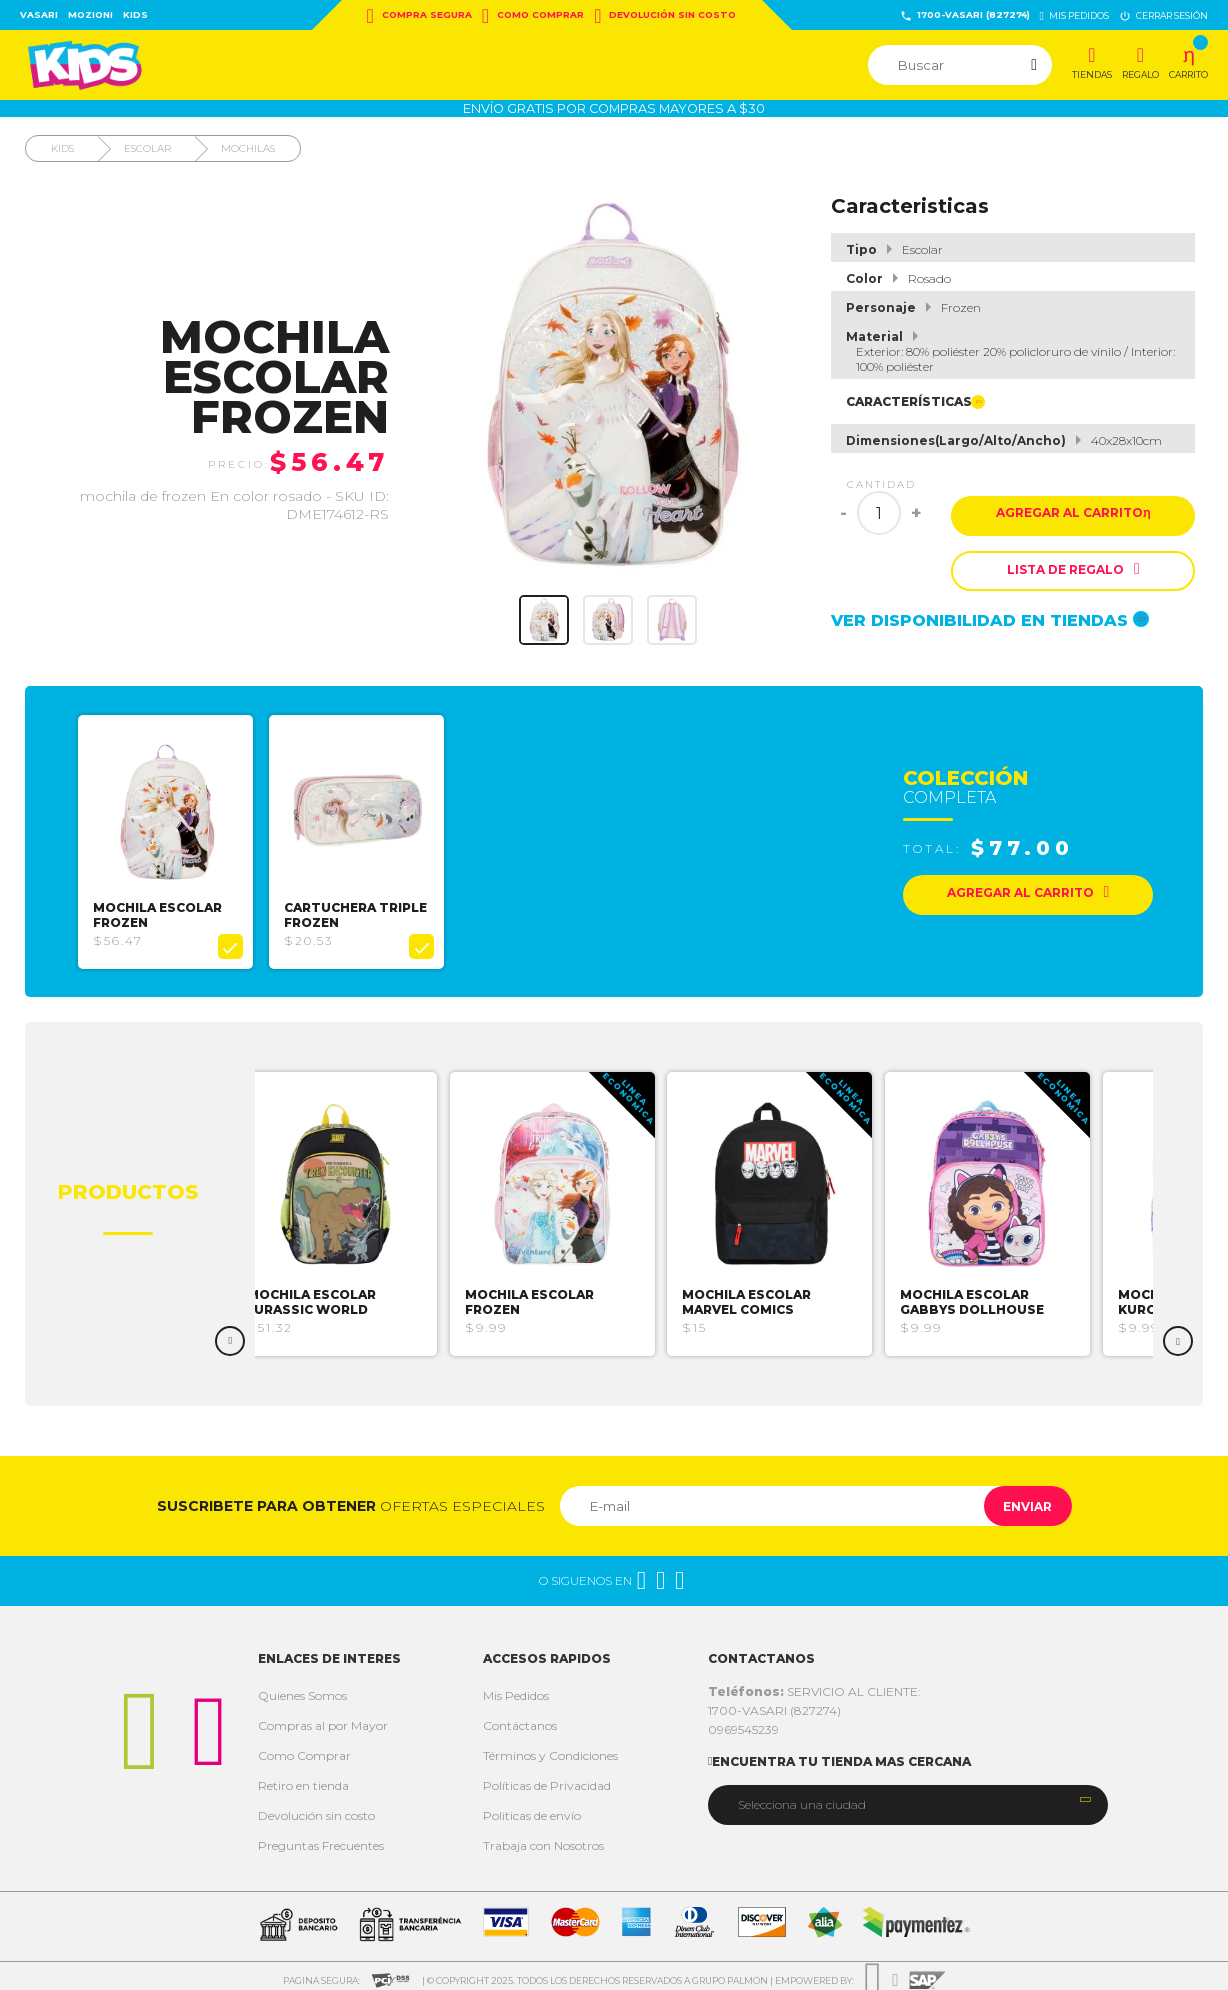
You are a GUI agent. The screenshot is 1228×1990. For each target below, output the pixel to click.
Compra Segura (419, 16)
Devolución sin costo (665, 16)
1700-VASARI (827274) (965, 15)
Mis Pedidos (516, 1688)
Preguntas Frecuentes (321, 1838)
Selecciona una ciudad (802, 1796)
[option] (172, 838)
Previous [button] (230, 1334)
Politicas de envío (532, 1808)
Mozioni (90, 14)
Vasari (39, 14)
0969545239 (743, 1722)
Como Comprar (533, 16)
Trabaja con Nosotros (543, 1838)
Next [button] (1178, 1334)
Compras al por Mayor (323, 1718)
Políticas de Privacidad (547, 1778)
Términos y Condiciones (550, 1748)
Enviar (1017, 1498)
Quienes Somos (302, 1688)
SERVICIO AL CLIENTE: (814, 1684)
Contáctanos (520, 1718)
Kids (135, 14)
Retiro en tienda (303, 1778)
